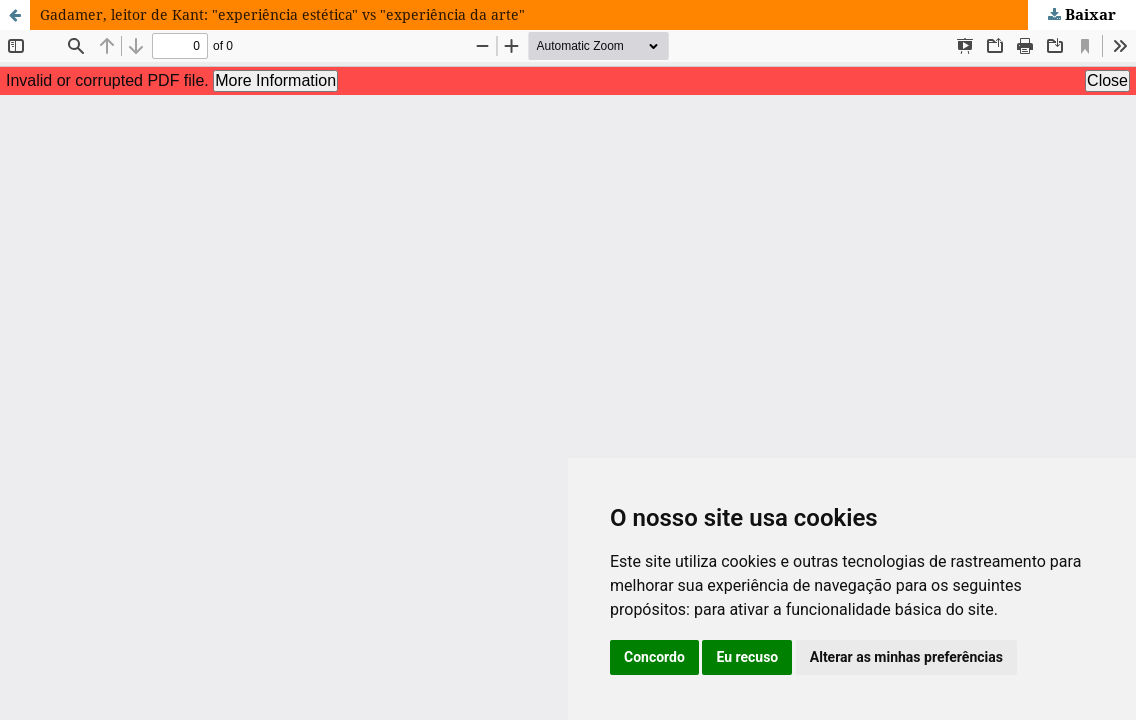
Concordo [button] (654, 657)
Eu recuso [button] (747, 657)
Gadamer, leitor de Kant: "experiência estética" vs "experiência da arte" (282, 14)
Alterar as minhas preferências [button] (906, 657)
